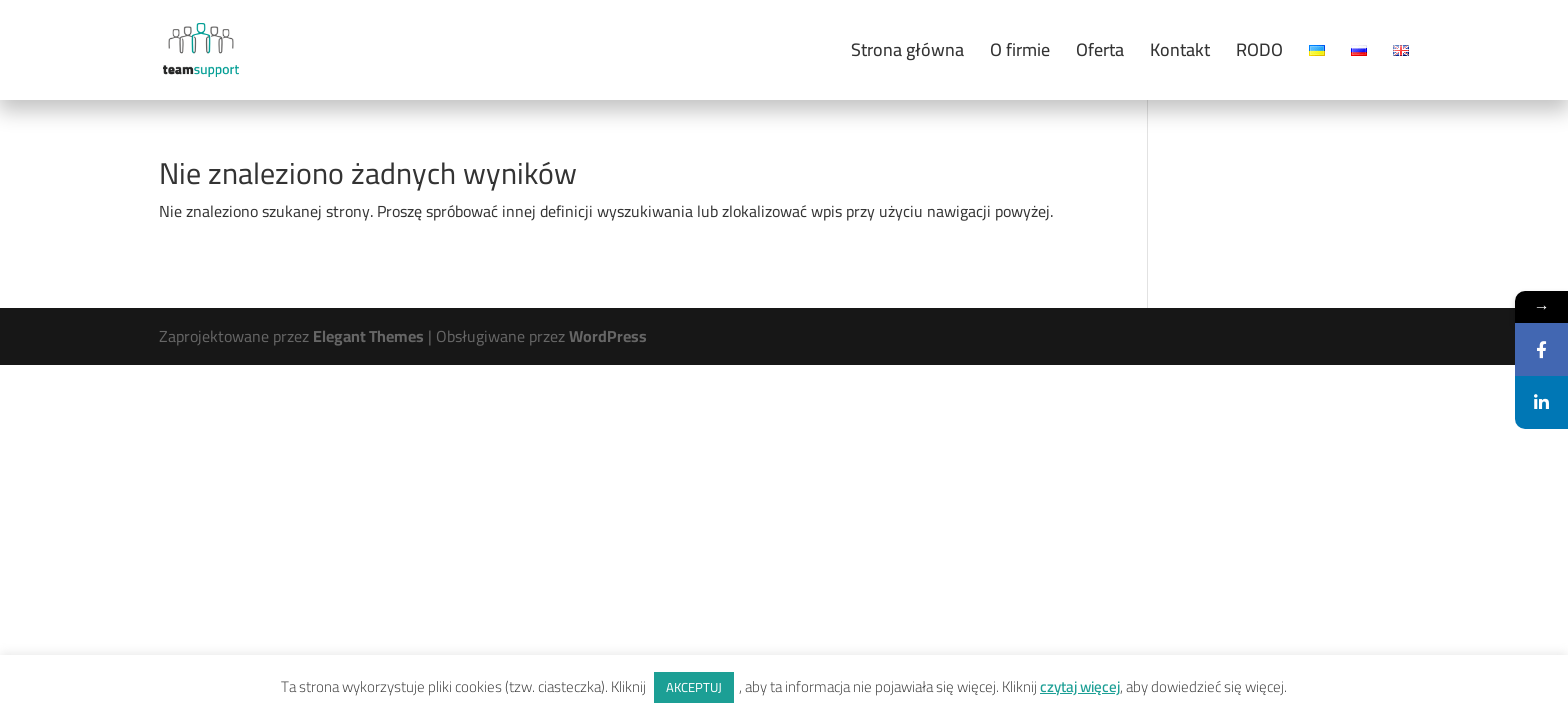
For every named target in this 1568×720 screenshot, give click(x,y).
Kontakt (1180, 54)
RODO (1259, 54)
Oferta (1100, 54)
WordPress (608, 336)
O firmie (1020, 54)
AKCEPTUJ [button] (694, 687)
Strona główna (907, 54)
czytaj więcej (1080, 686)
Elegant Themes (368, 336)
